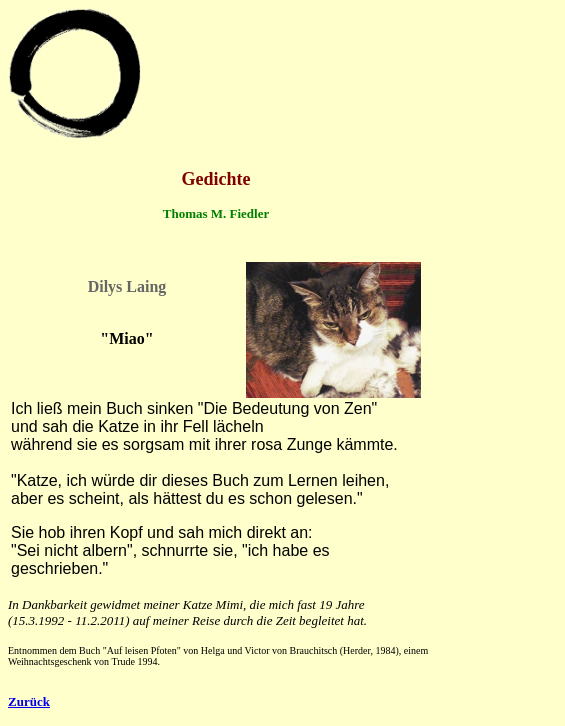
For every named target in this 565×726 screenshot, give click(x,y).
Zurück (29, 701)
